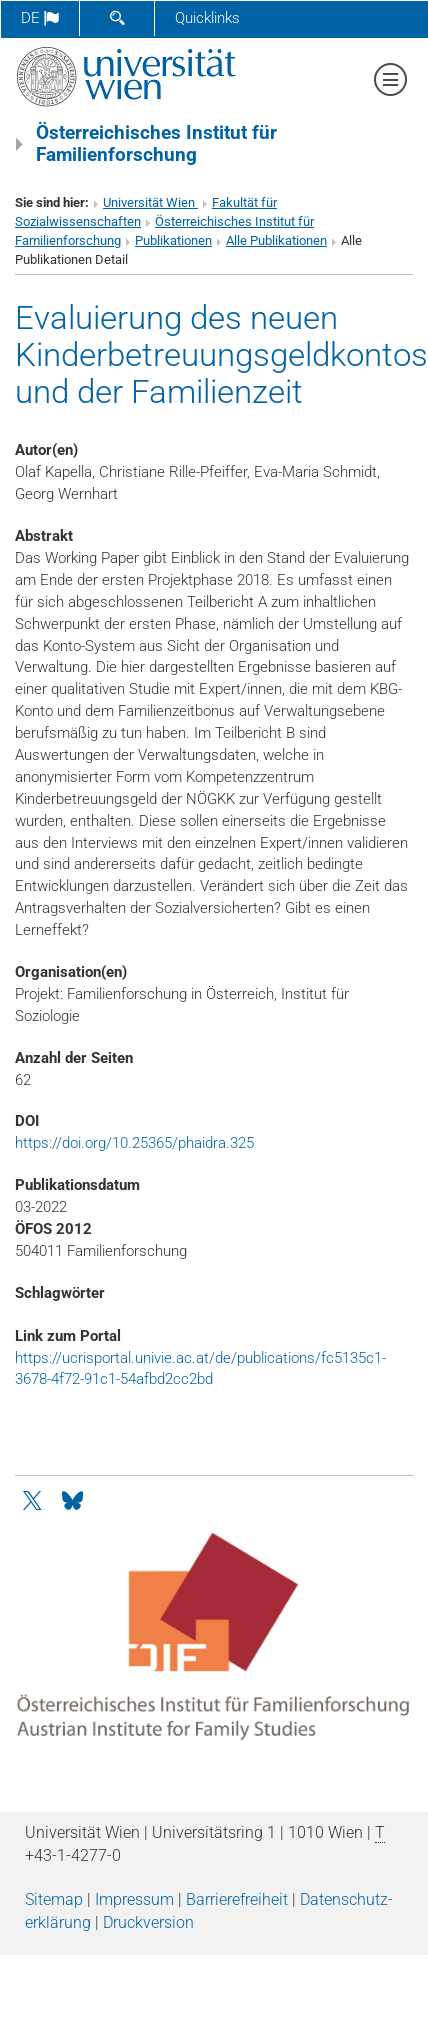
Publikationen (173, 240)
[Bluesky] (72, 1499)
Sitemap (54, 1899)
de (40, 18)
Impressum (134, 1899)
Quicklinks (207, 18)
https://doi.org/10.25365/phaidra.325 (134, 1143)
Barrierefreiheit (237, 1899)
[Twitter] (34, 1499)
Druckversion (148, 1922)
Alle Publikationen (276, 240)
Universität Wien (150, 202)
